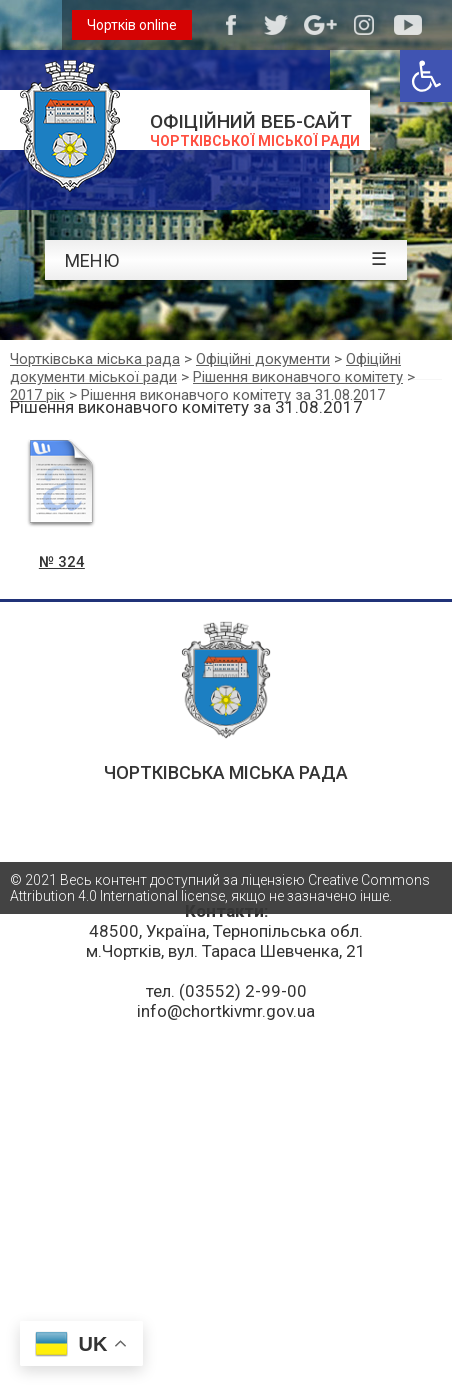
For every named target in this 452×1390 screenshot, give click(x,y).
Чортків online (132, 25)
